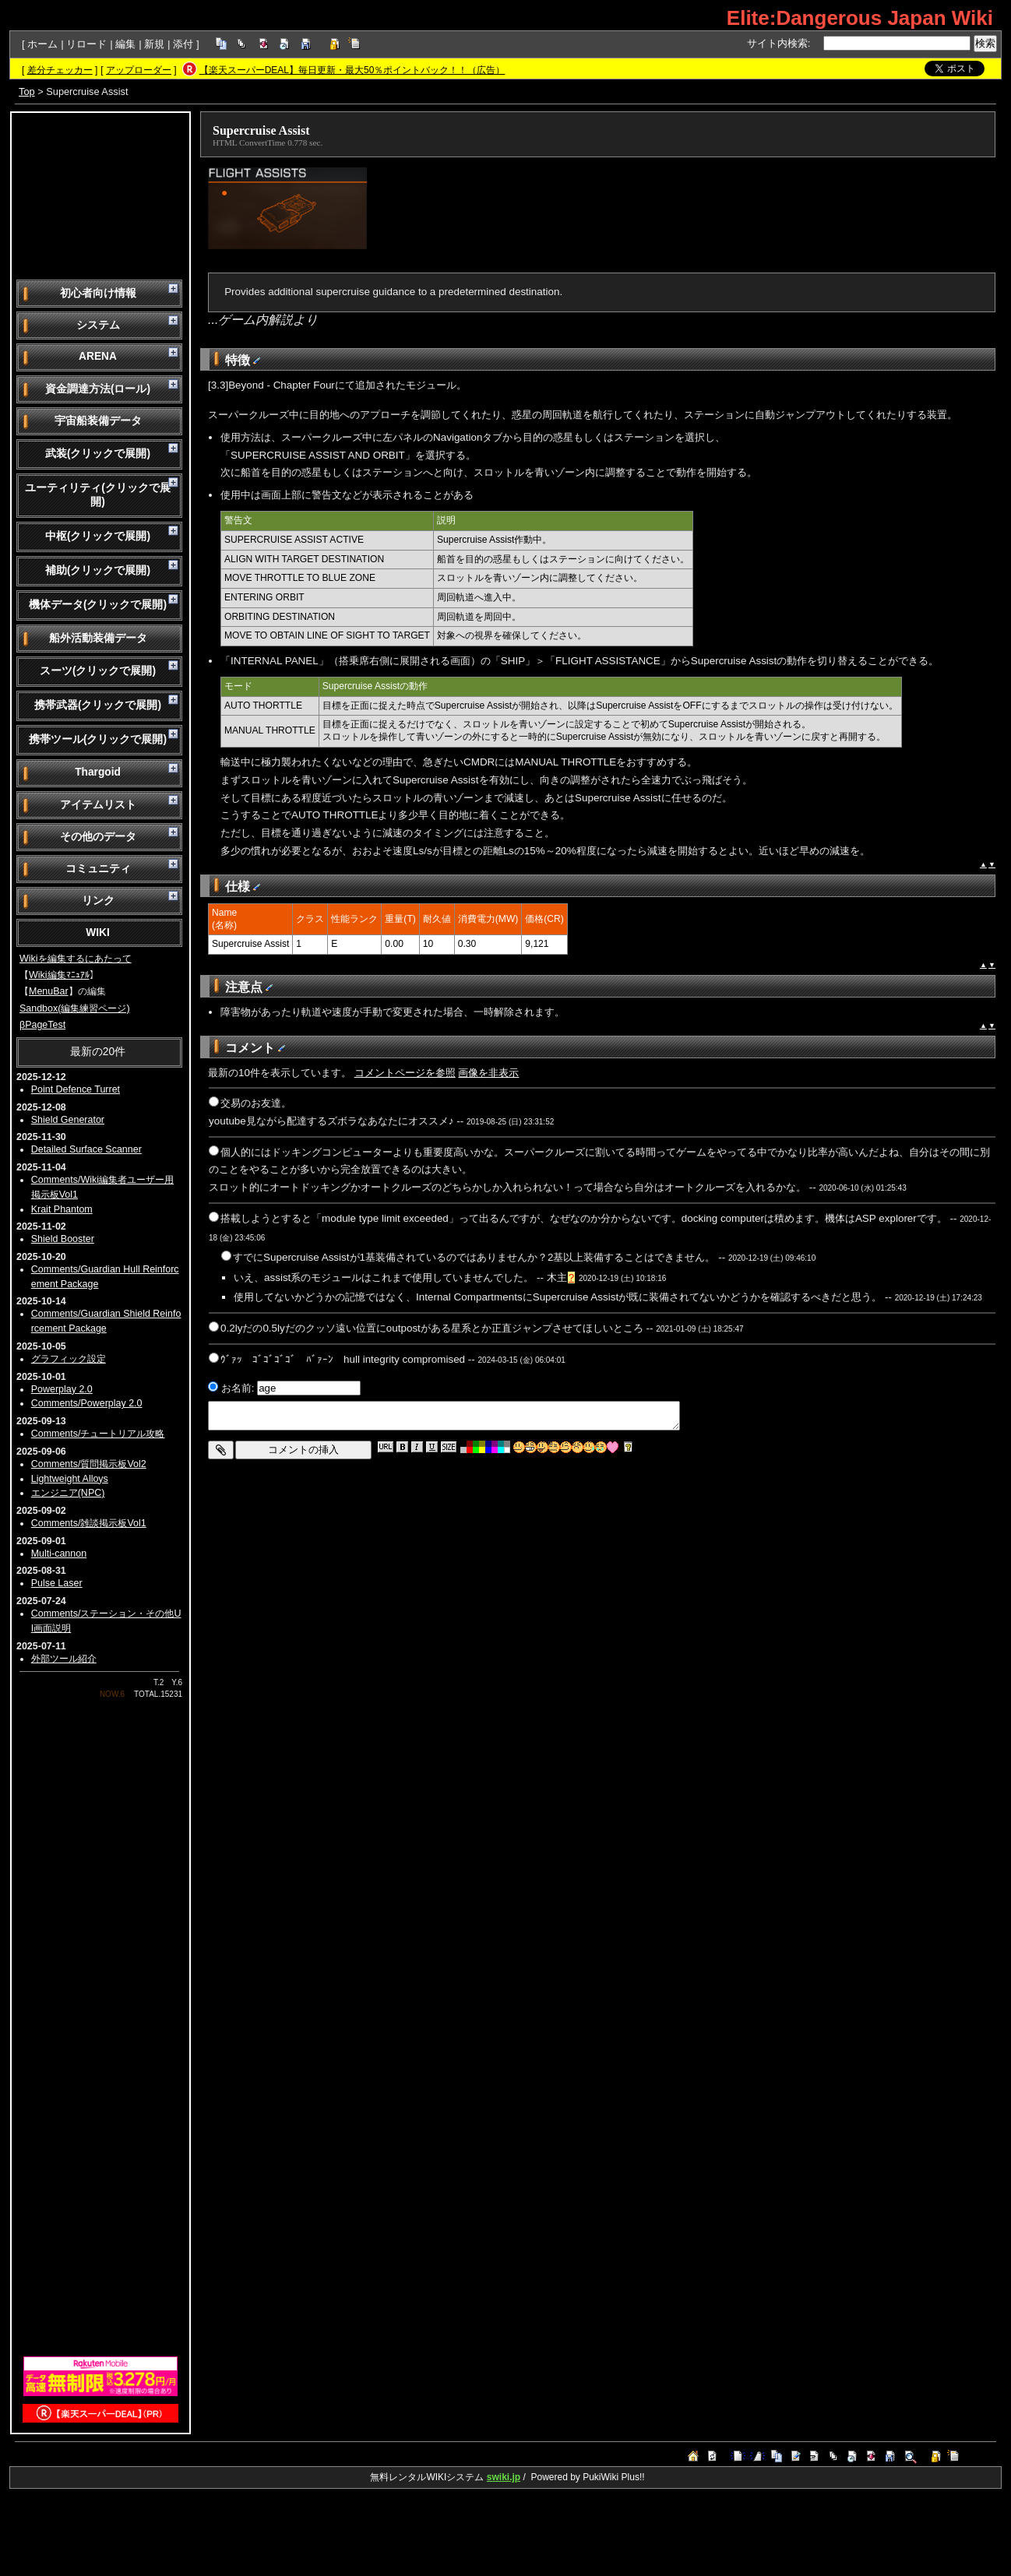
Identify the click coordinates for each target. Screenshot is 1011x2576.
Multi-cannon (58, 1553)
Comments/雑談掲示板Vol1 (88, 1523)
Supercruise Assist (261, 130)
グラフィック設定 (68, 1358)
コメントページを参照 (405, 1073)
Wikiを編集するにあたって (75, 958)
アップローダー (138, 70)
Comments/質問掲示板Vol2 (88, 1464)
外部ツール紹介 (64, 1658)
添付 (183, 44)
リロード (86, 44)
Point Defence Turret (75, 1089)
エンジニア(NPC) (68, 1492)
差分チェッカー (60, 70)
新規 (154, 44)
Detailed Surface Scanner (86, 1149)
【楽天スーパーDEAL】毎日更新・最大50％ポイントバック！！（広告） (352, 70)
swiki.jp (503, 2477)
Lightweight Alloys (69, 1478)
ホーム (42, 44)
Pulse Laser (57, 1583)
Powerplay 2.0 (62, 1389)
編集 (125, 44)
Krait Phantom (62, 1209)
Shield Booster (62, 1238)
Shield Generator (67, 1119)
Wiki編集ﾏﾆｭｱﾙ (59, 975)
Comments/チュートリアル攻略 (98, 1433)
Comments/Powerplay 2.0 (87, 1403)
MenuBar (49, 991)
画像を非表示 (488, 1073)
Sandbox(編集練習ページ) (74, 1008)
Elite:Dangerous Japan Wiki (860, 18)
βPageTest (42, 1024)
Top (27, 91)
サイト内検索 (777, 43)
